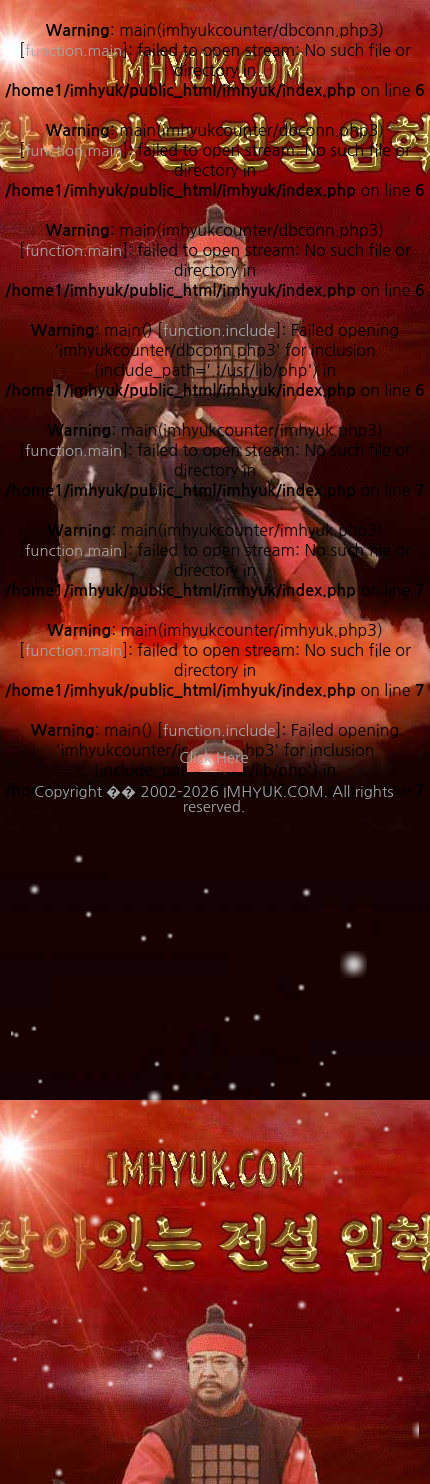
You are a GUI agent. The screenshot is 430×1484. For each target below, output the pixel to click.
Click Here (213, 757)
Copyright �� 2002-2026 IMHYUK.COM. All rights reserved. (213, 799)
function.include (219, 730)
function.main (73, 450)
